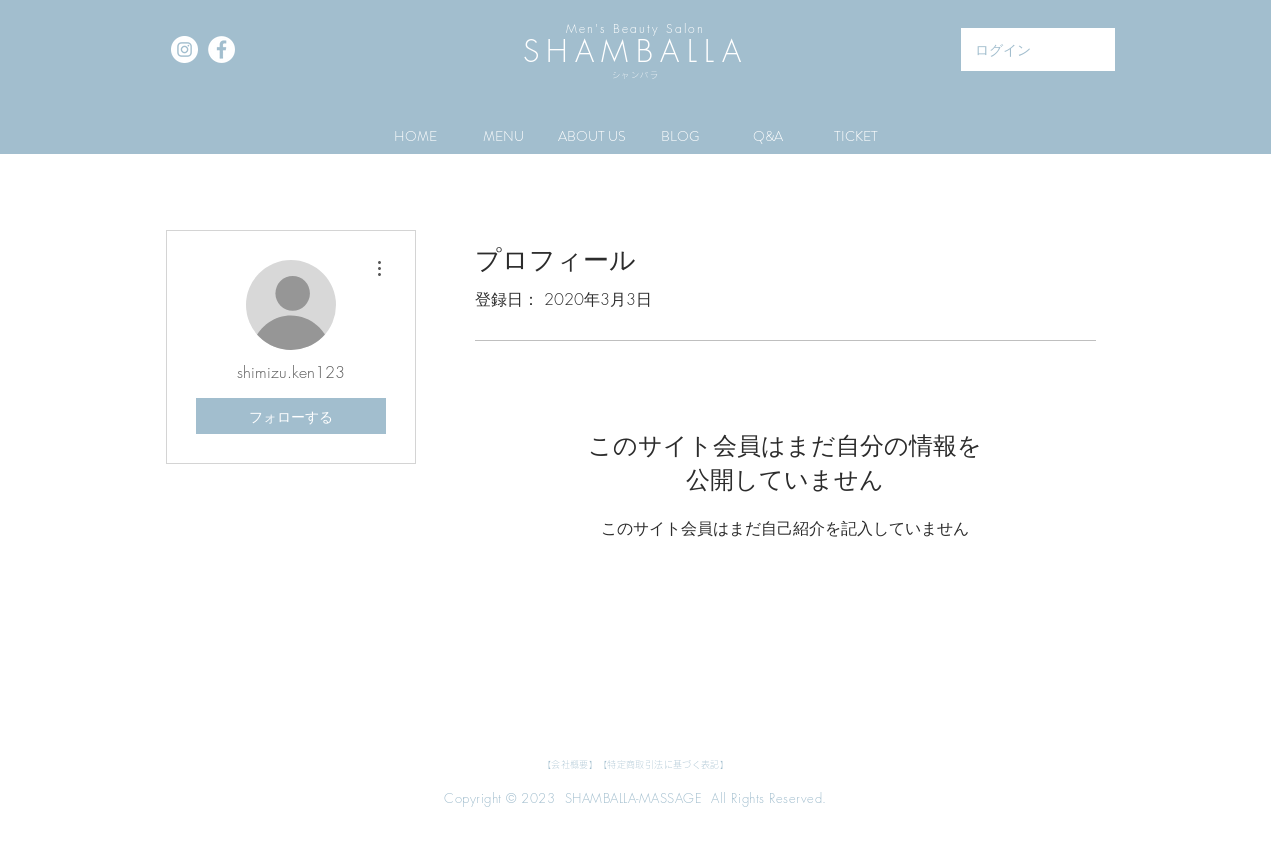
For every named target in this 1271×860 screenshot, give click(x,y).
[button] (504, 136)
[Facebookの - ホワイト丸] (221, 49)
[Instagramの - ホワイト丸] (184, 49)
